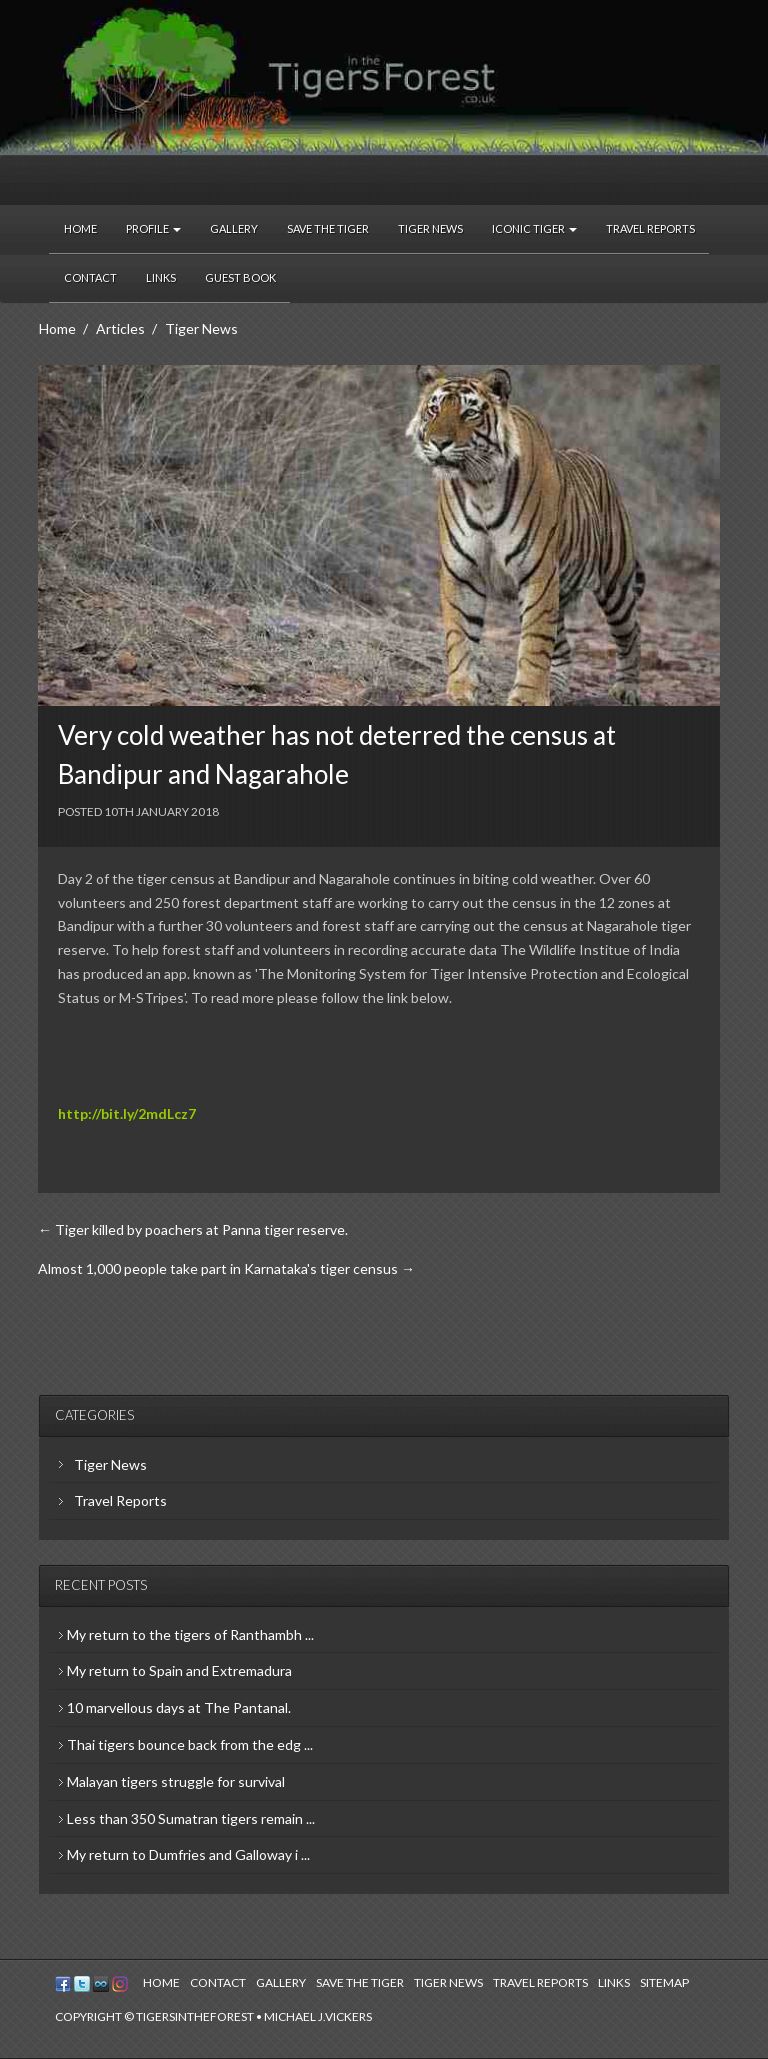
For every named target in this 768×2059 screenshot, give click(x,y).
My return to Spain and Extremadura (179, 1670)
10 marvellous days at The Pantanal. (179, 1707)
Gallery (234, 228)
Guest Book (240, 277)
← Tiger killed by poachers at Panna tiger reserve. (193, 1229)
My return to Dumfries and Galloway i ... (188, 1854)
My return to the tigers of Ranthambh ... (190, 1634)
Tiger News (430, 228)
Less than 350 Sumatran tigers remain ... (191, 1818)
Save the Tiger (328, 228)
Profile (153, 228)
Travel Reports (650, 228)
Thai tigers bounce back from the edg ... (190, 1744)
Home (80, 228)
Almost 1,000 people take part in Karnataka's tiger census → (226, 1268)
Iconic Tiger (534, 228)
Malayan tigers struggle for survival (176, 1781)
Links (161, 277)
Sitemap (664, 1982)
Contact (90, 277)
